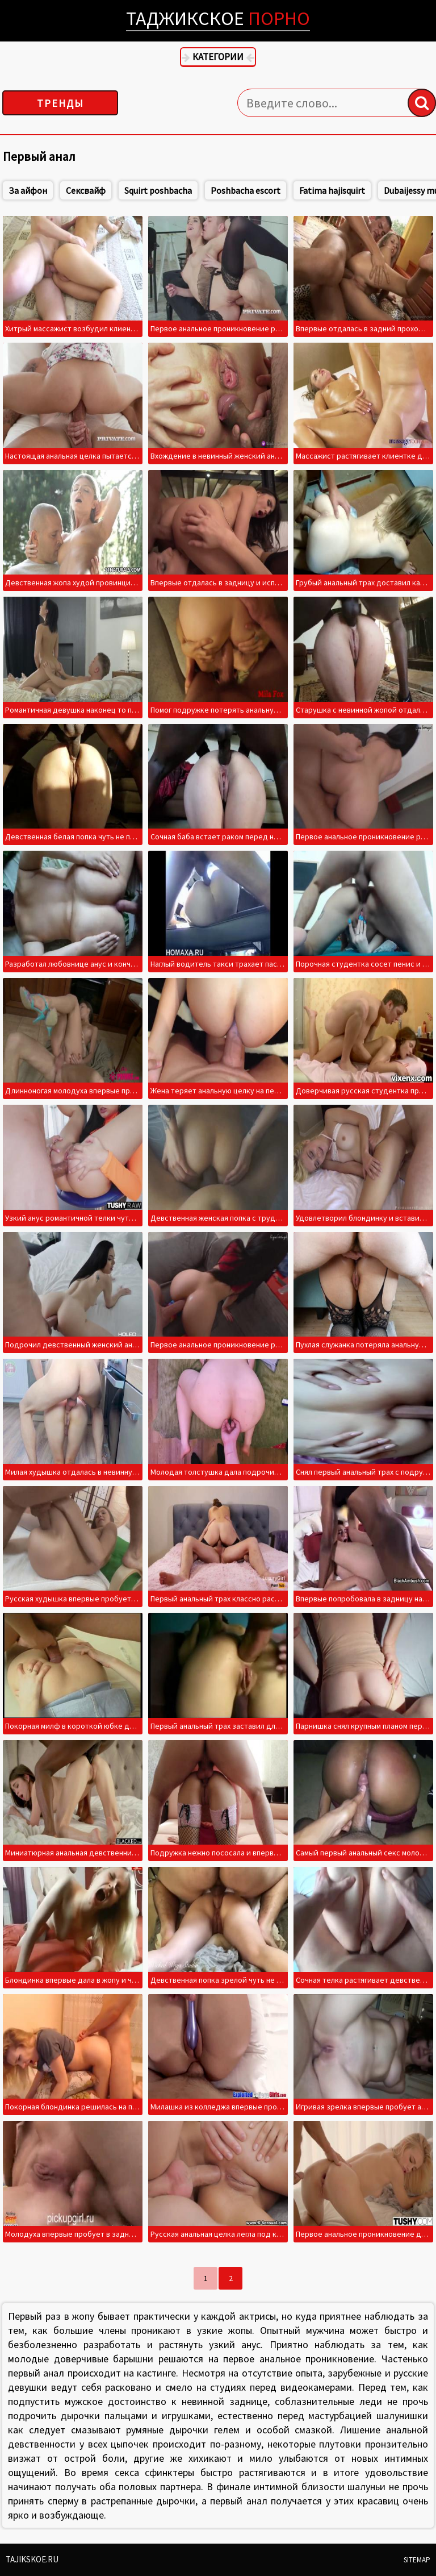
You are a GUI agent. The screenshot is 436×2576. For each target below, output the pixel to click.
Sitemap (417, 2560)
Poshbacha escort (270, 190)
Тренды (60, 103)
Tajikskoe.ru (32, 2559)
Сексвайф (110, 190)
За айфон (52, 190)
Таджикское (218, 18)
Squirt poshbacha (182, 190)
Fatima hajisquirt (356, 190)
